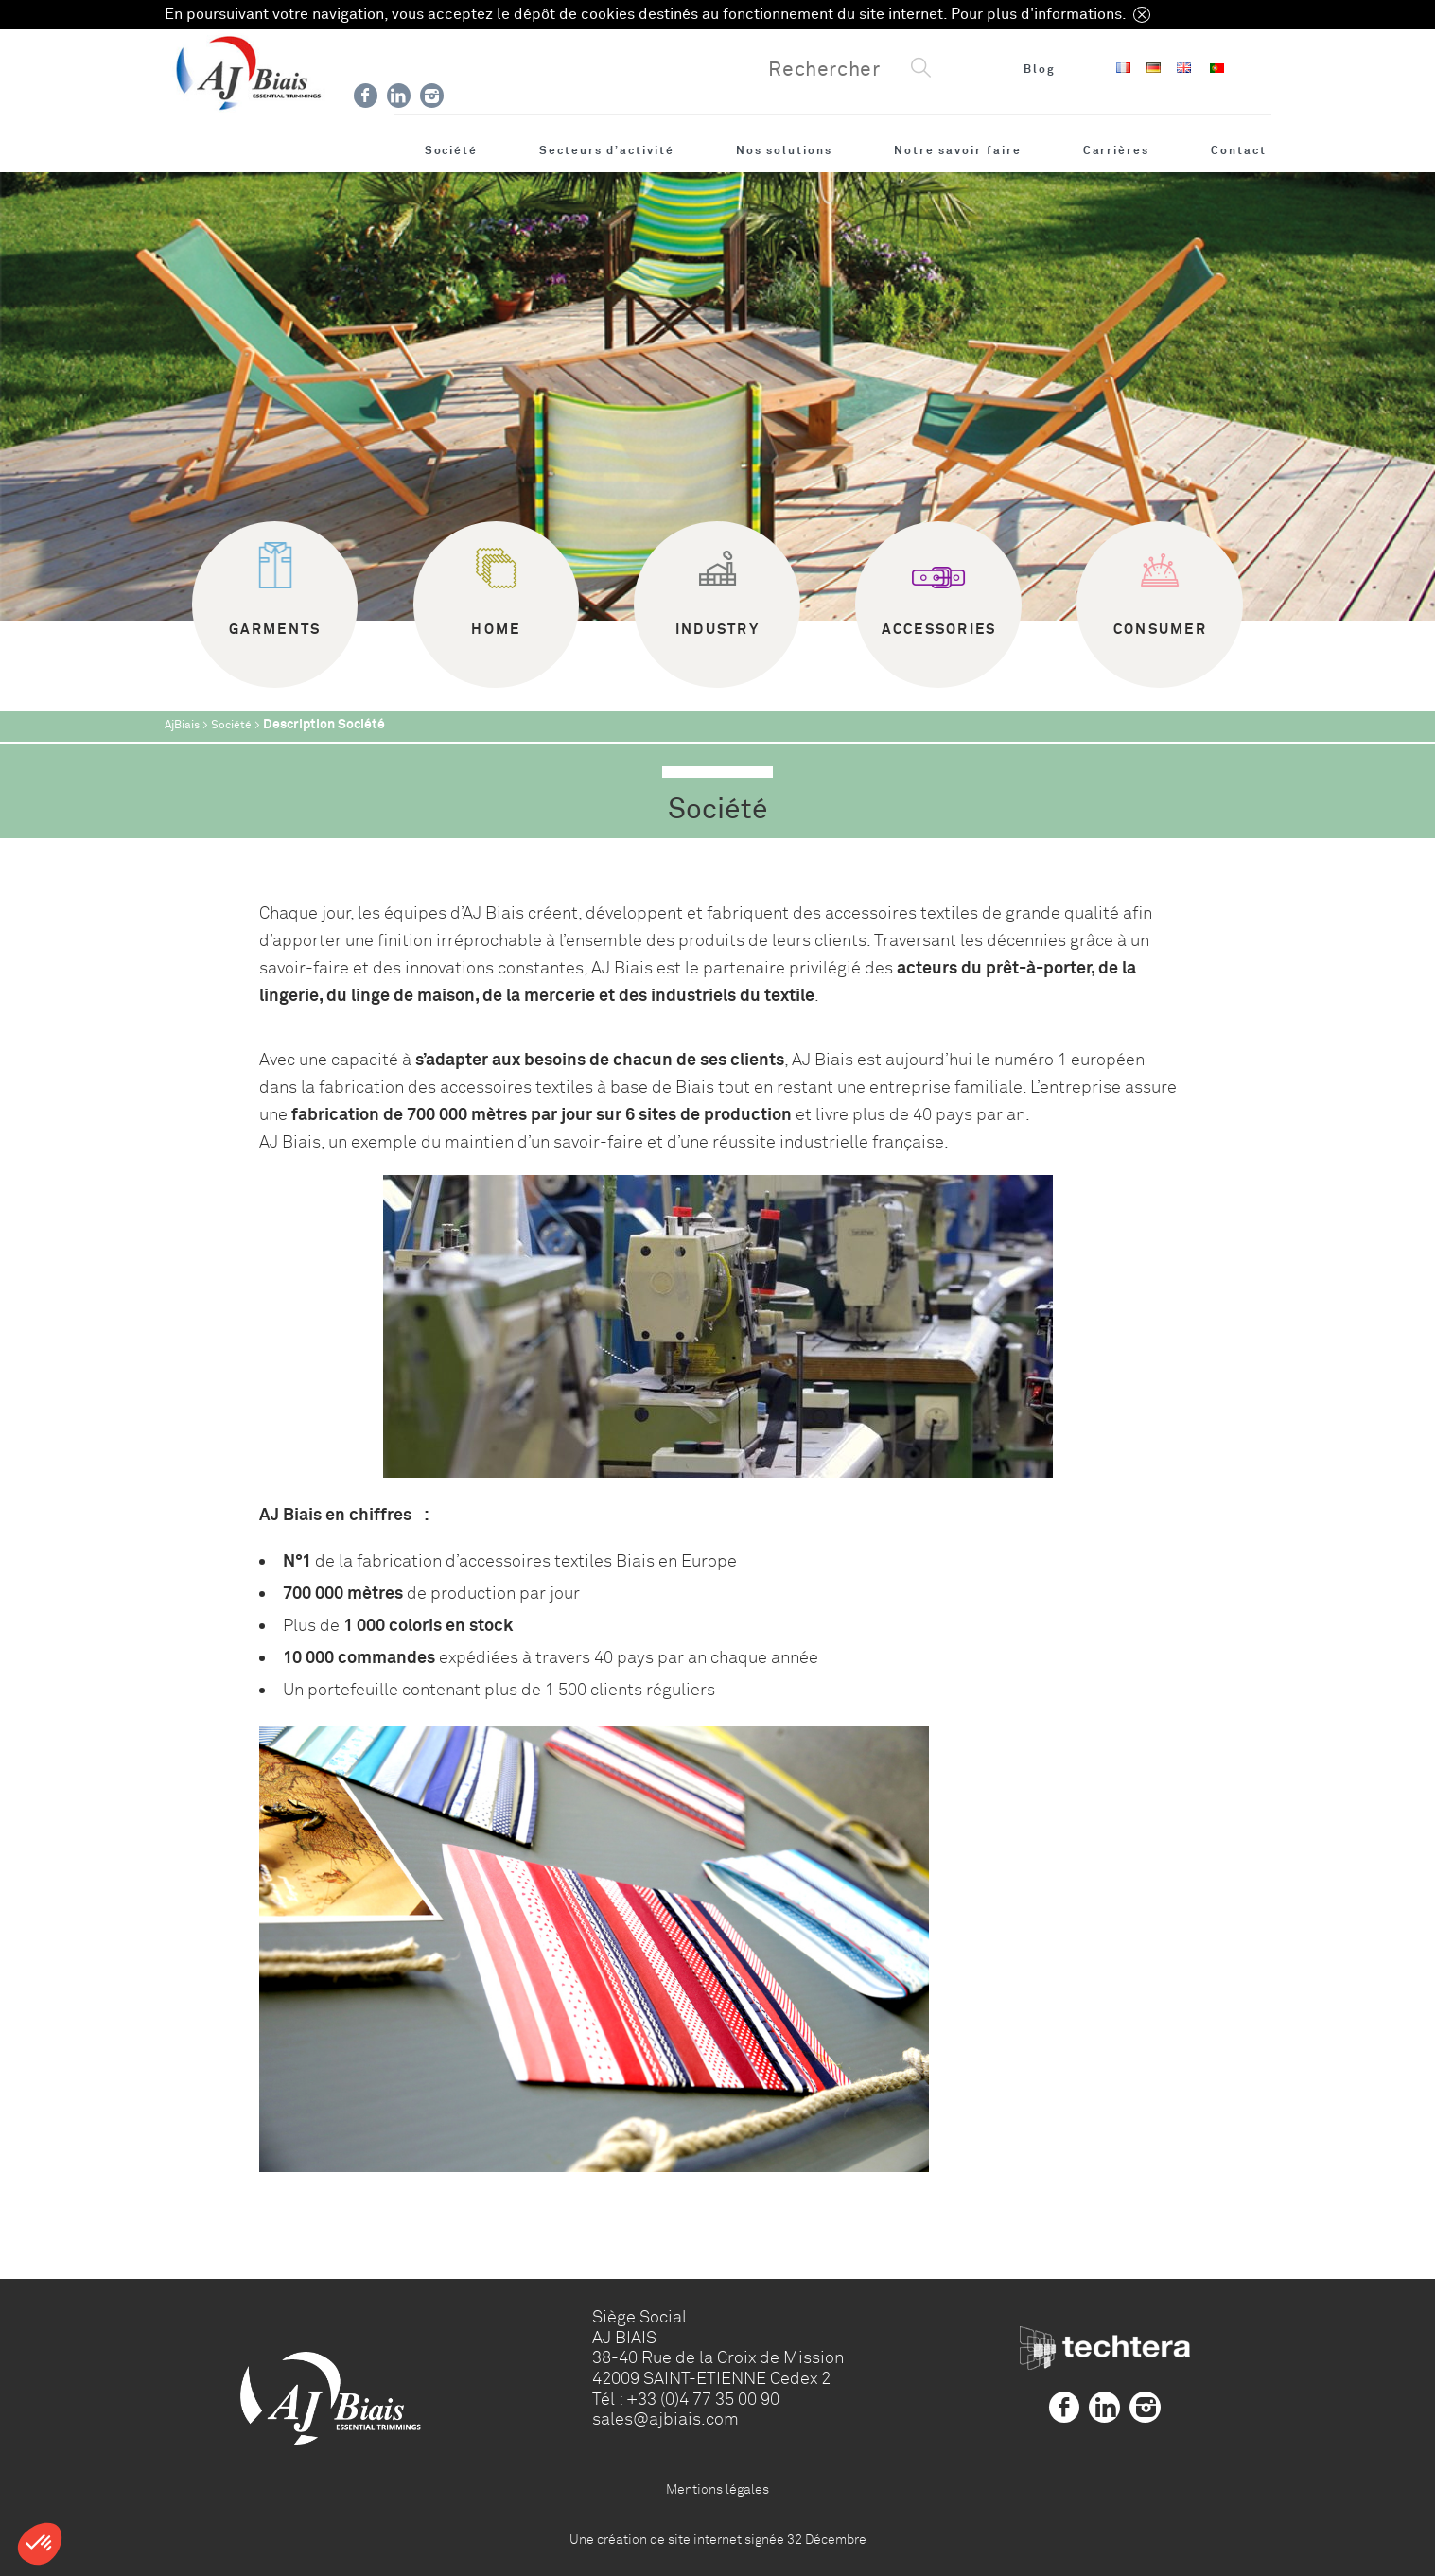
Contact (1239, 150)
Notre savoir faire (958, 150)
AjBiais (182, 725)
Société (452, 150)
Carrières (1116, 150)
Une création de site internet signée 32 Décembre (717, 2539)
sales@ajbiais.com (665, 2419)
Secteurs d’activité (606, 150)
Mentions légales (717, 2488)
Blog (1040, 69)
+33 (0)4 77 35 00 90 (702, 2399)
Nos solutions (784, 150)
